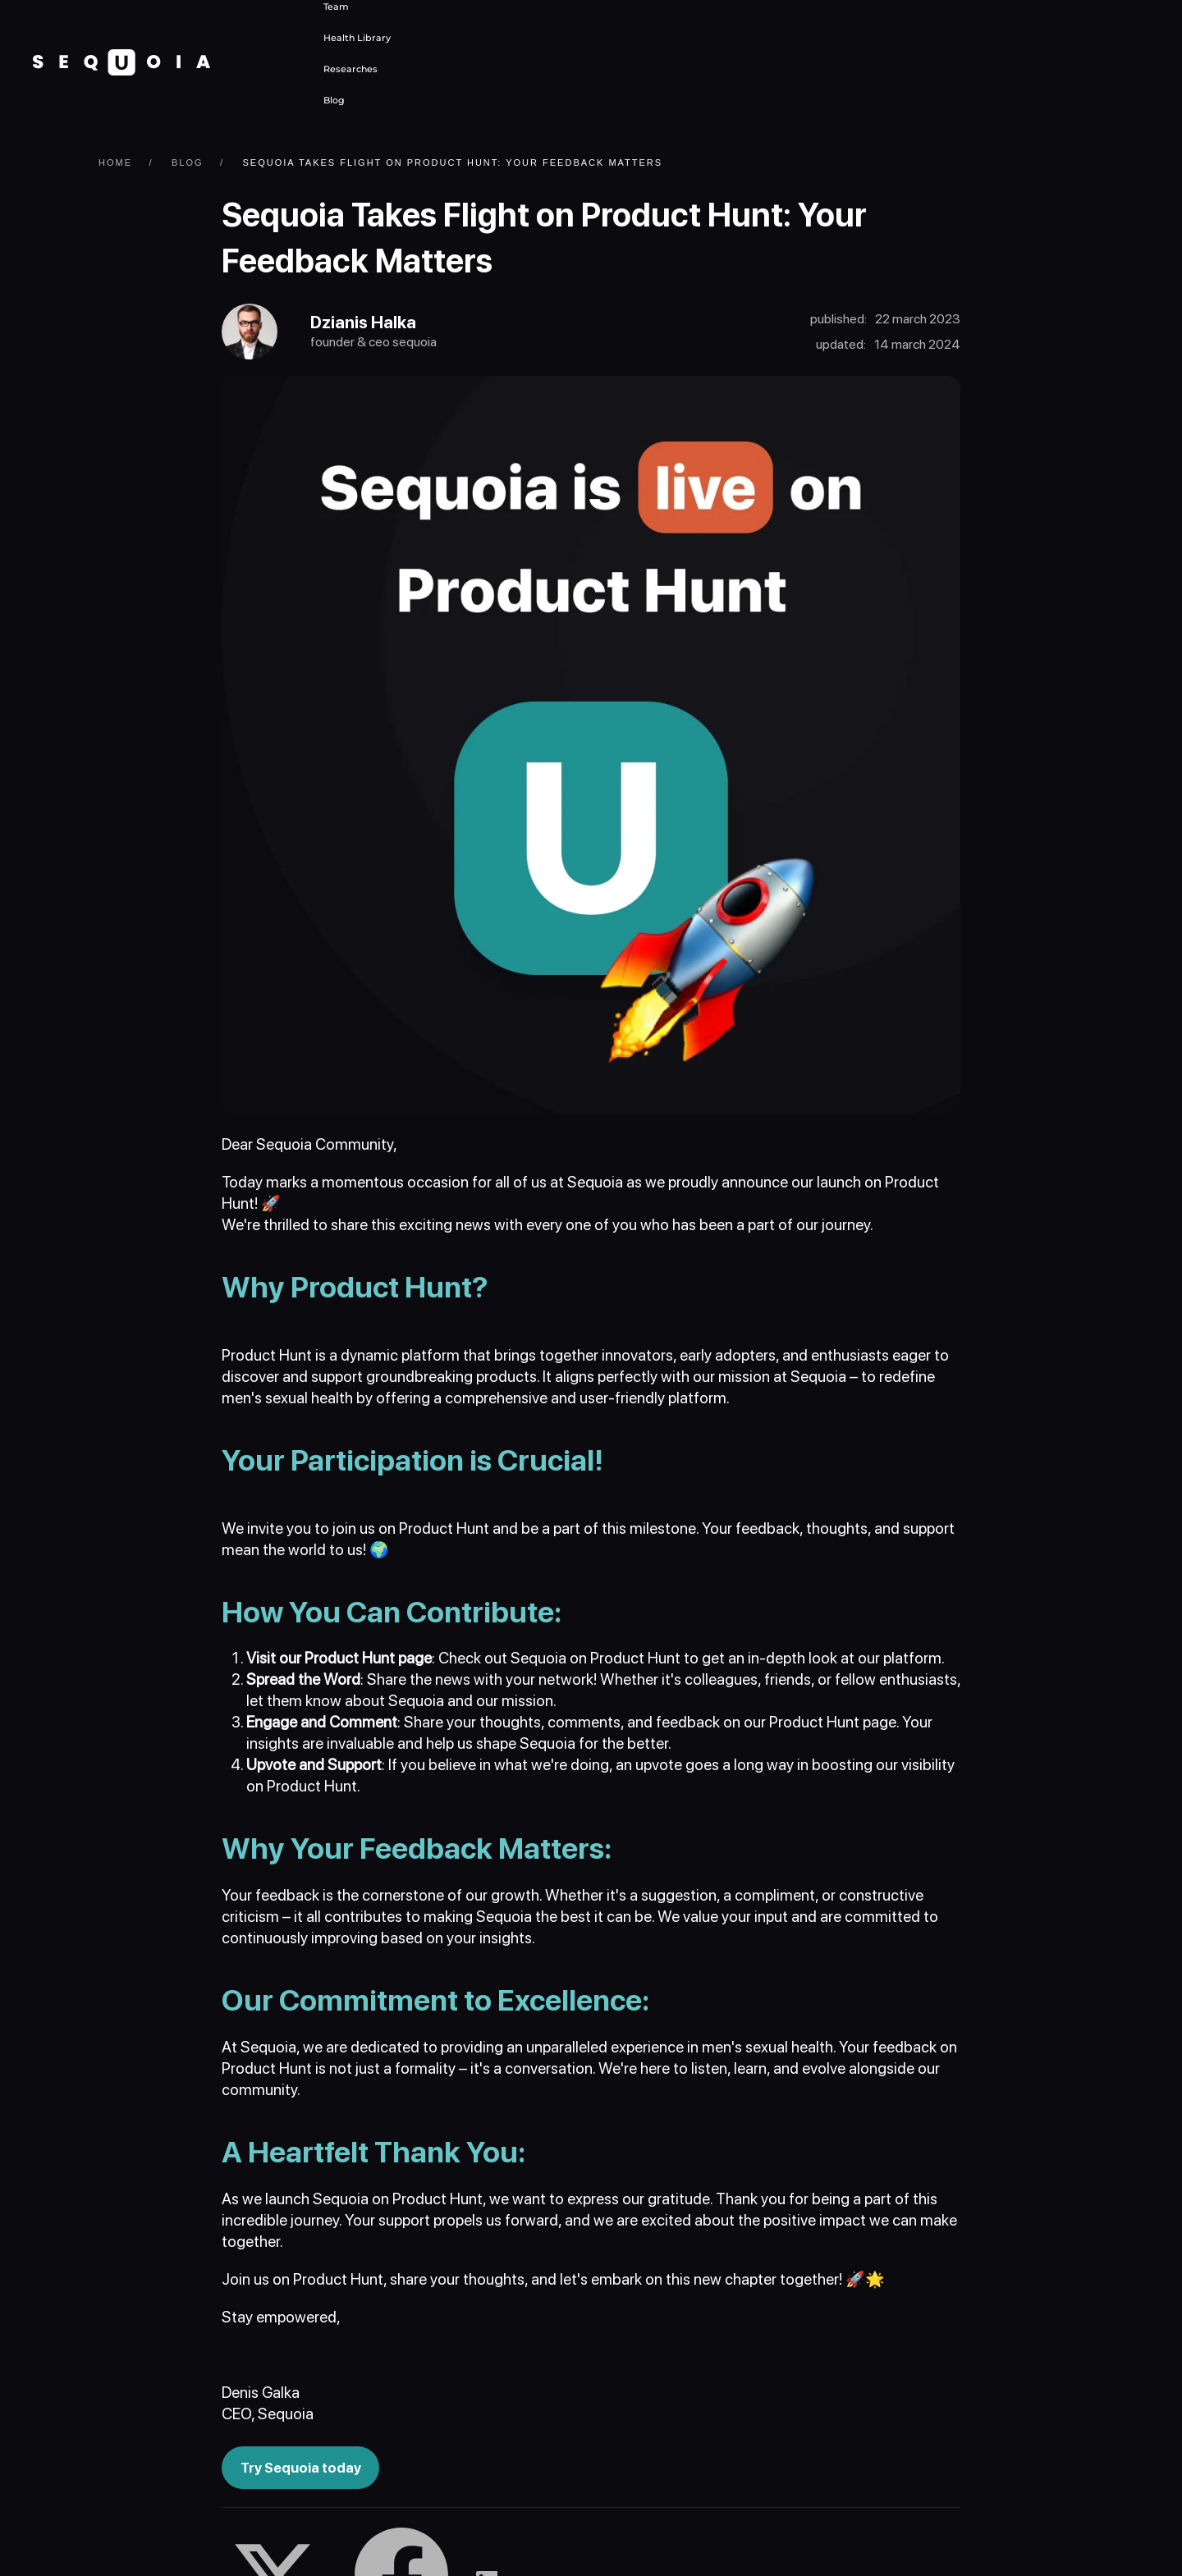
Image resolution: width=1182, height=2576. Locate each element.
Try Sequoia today (301, 2470)
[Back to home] (121, 62)
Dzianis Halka (368, 324)
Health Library (357, 37)
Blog (334, 100)
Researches (350, 69)
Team (336, 6)
